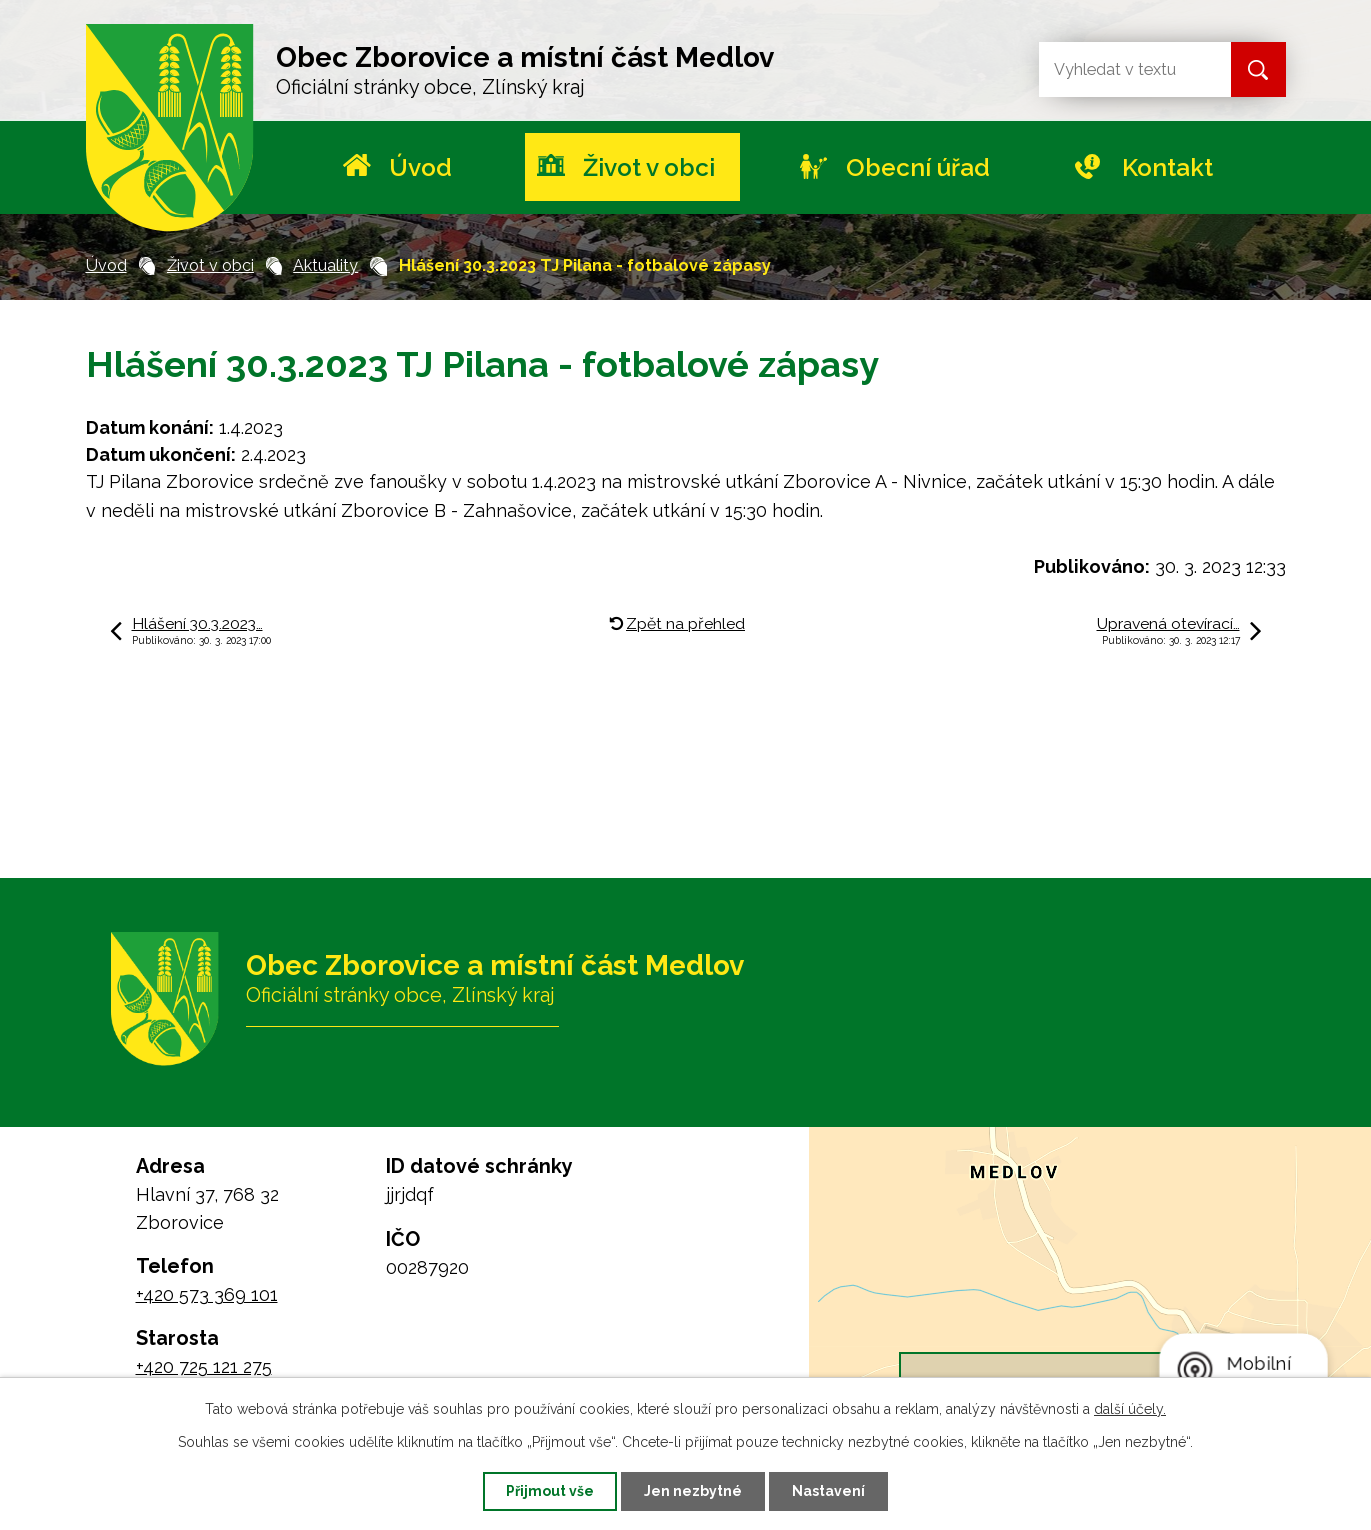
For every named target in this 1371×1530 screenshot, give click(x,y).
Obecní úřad (918, 167)
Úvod (420, 167)
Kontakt (1167, 167)
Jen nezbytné (693, 1491)
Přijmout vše (550, 1491)
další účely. (1130, 1409)
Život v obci (649, 167)
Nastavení (828, 1491)
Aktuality (325, 265)
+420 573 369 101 (207, 1294)
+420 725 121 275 (204, 1366)
